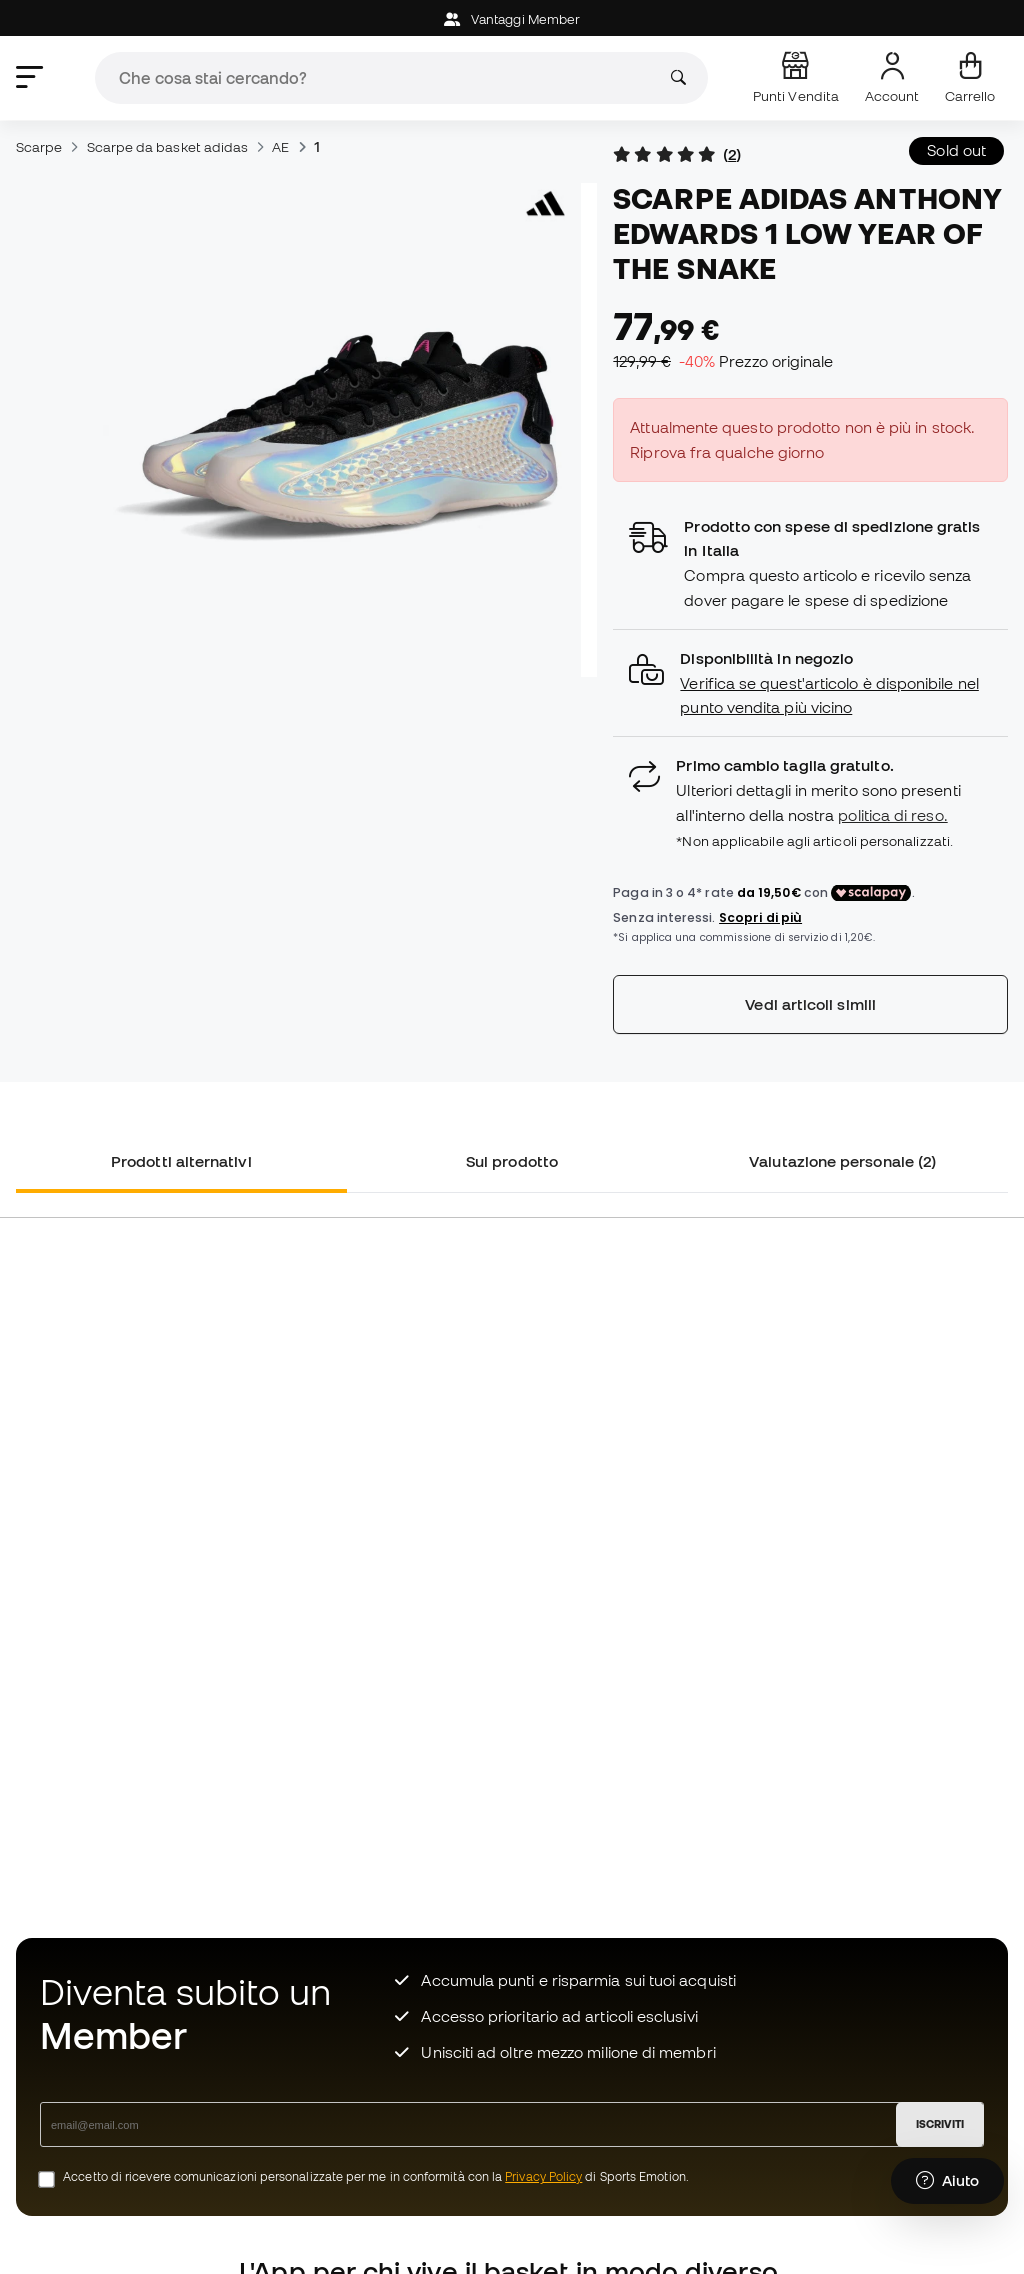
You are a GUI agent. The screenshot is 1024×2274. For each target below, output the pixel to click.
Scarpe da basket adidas (168, 147)
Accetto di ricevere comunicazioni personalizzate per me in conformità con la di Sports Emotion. (376, 2176)
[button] (810, 683)
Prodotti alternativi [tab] (181, 1161)
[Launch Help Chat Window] (947, 2181)
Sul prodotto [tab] (512, 1161)
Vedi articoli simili (810, 1004)
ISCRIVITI (940, 2124)
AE (280, 147)
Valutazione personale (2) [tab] (842, 1161)
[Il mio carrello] (970, 78)
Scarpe (39, 147)
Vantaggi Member (512, 19)
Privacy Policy (543, 2176)
